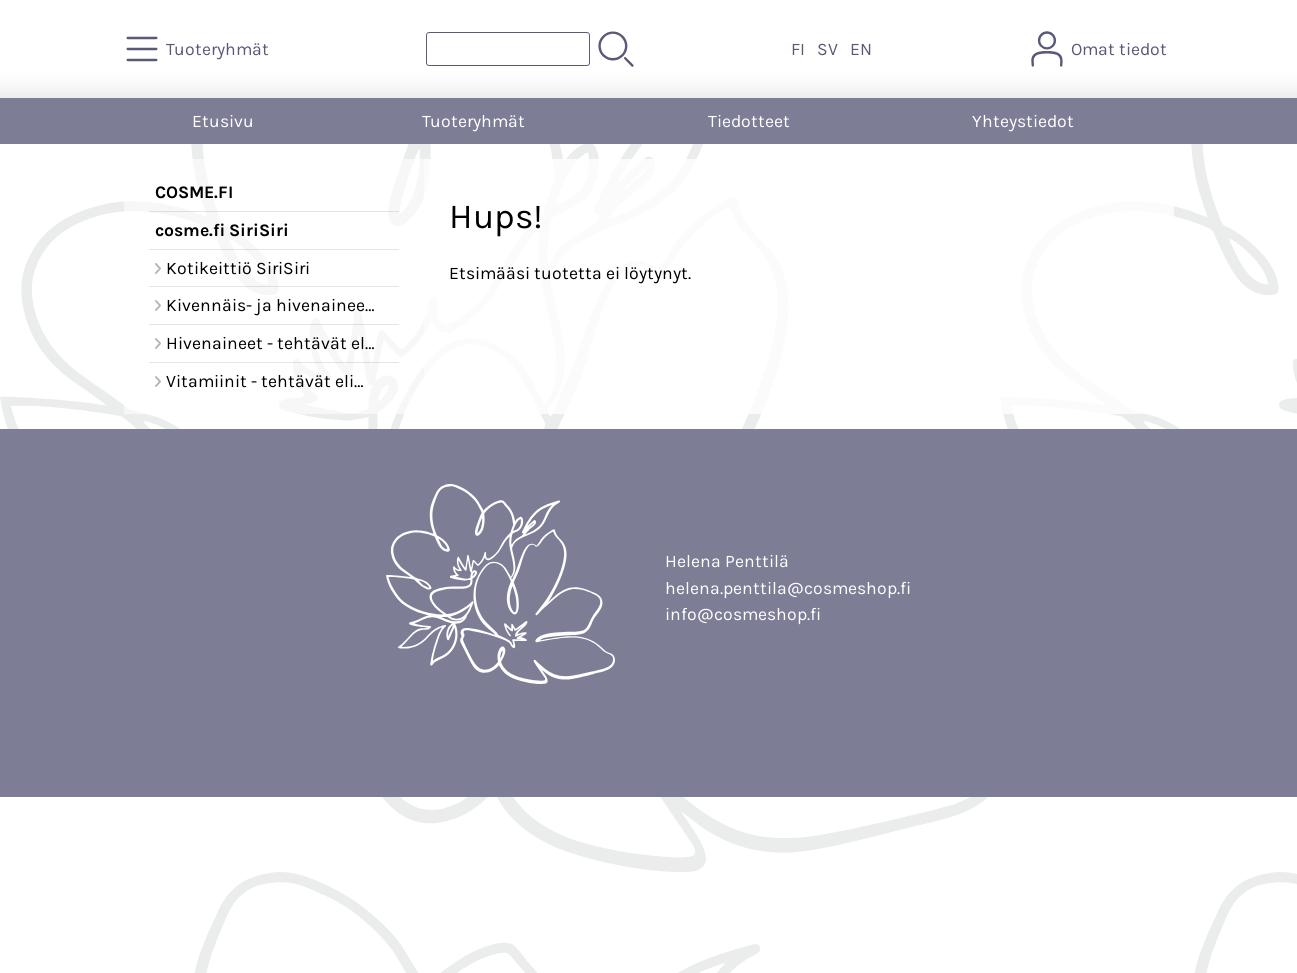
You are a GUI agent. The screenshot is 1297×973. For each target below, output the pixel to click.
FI (798, 49)
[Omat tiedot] (1101, 49)
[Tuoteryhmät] (199, 49)
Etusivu (223, 121)
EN (861, 49)
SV (827, 49)
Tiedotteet (749, 121)
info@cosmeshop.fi (743, 614)
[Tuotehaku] (508, 49)
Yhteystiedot (1023, 121)
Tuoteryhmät (473, 121)
